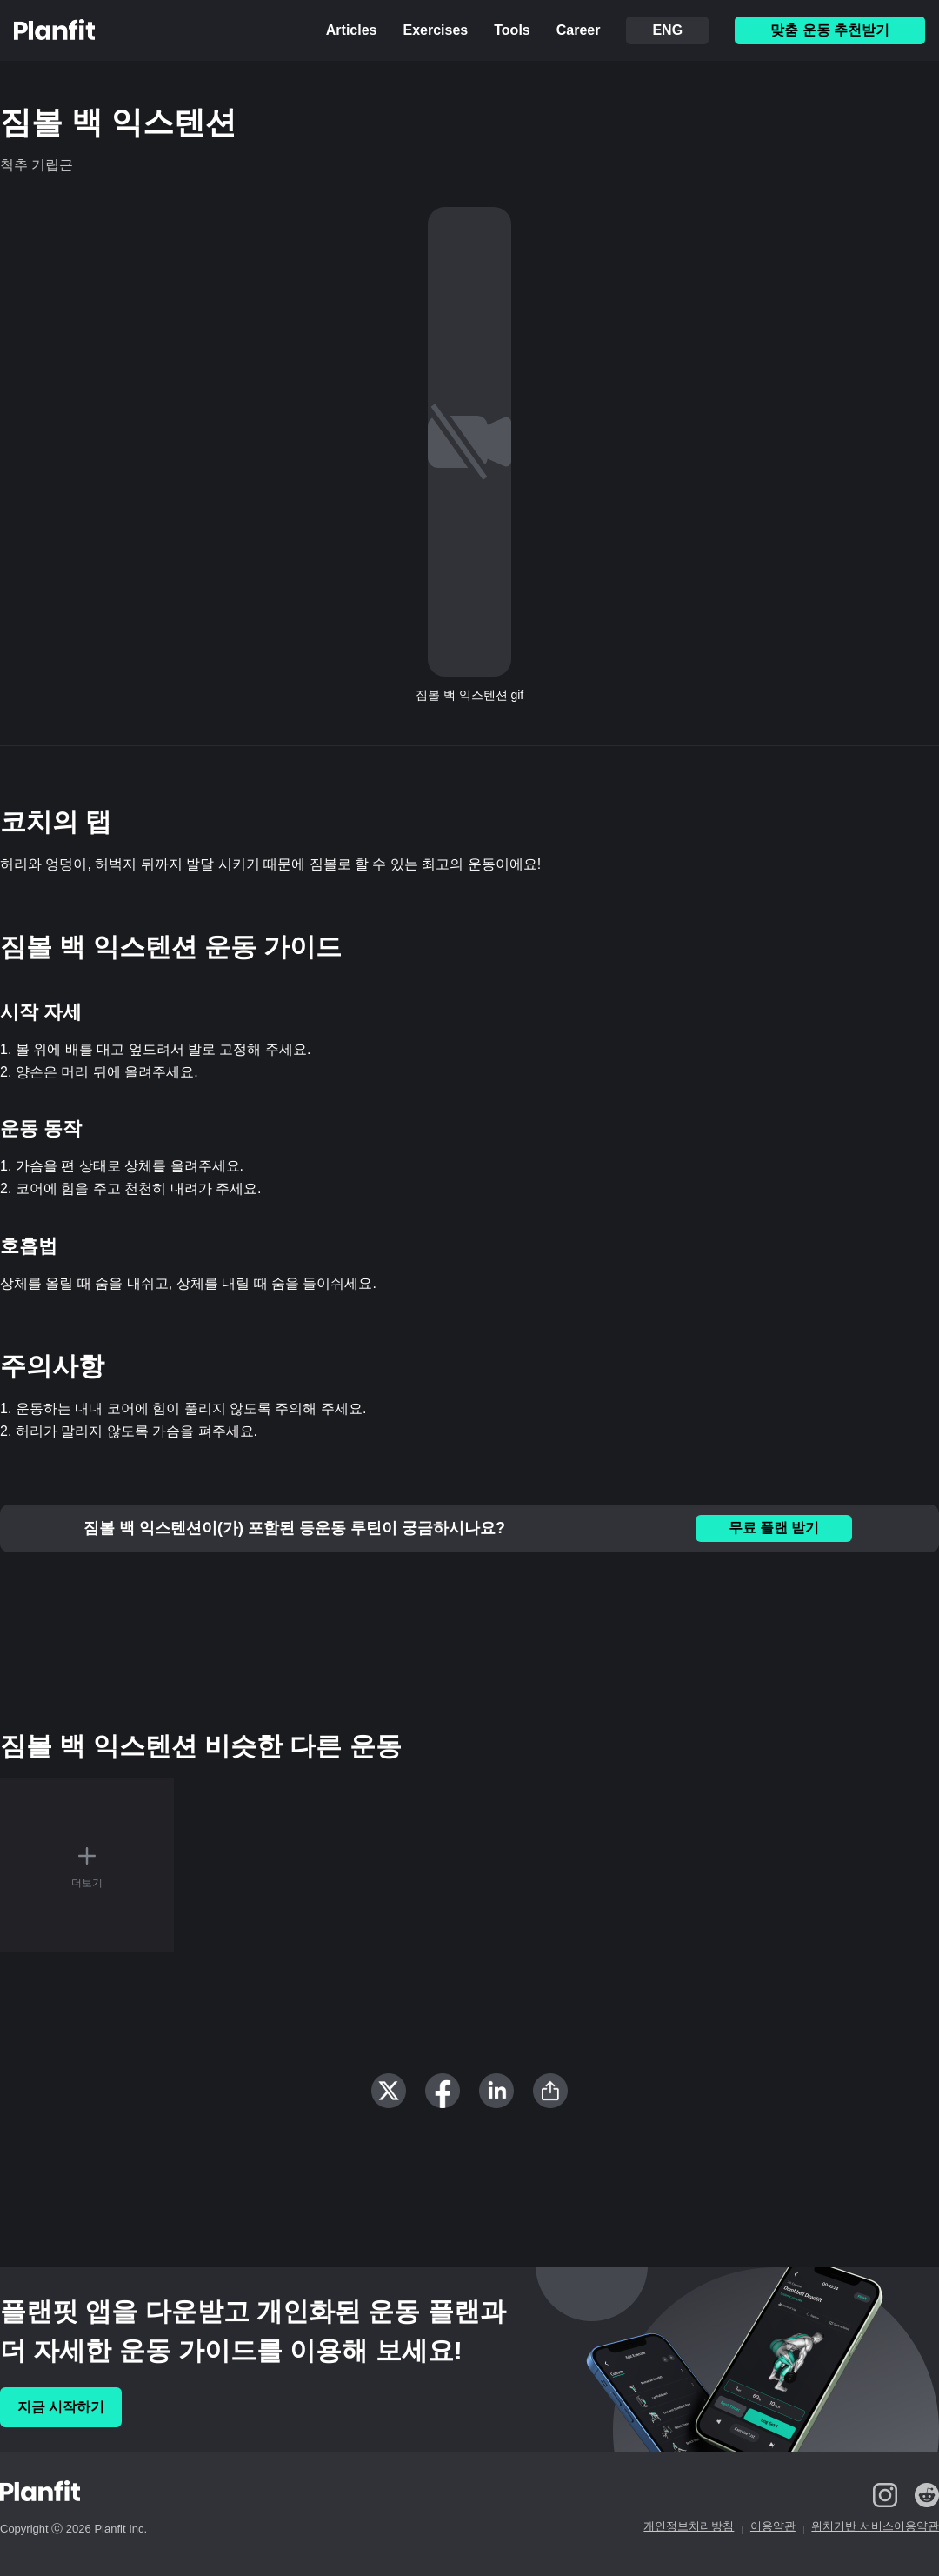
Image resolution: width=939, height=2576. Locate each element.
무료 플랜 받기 (774, 1527)
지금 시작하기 (60, 2406)
